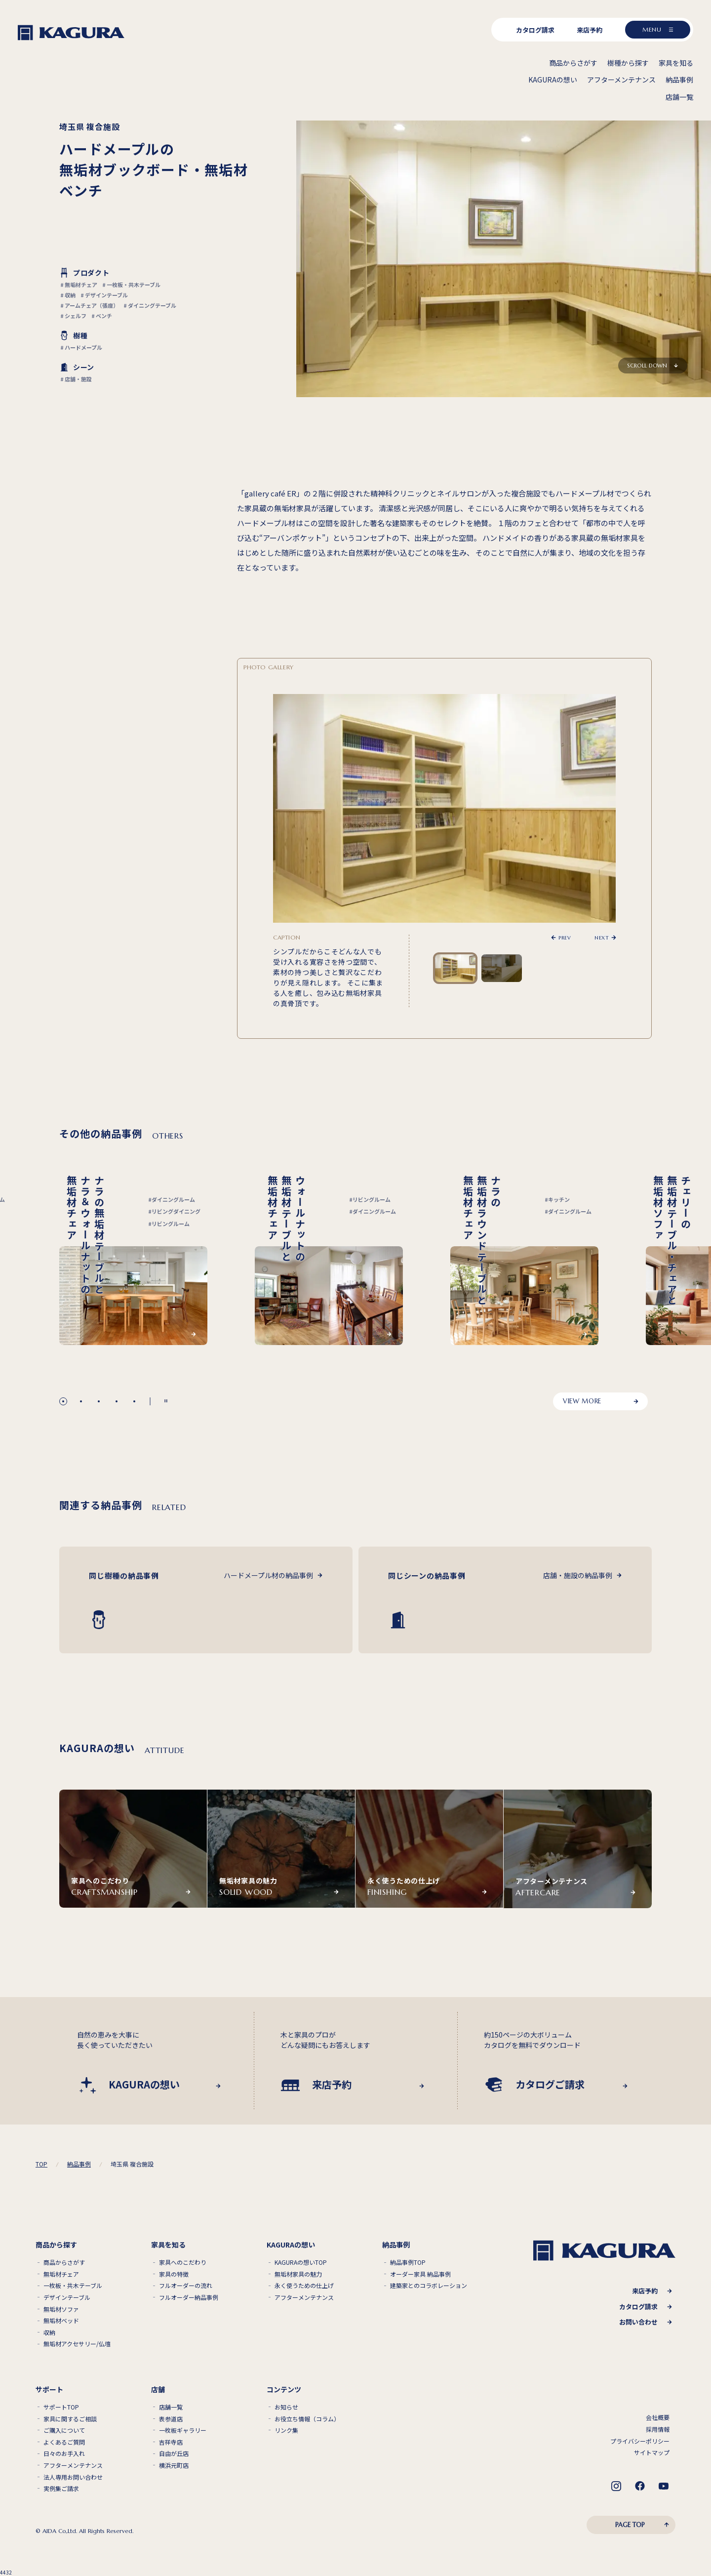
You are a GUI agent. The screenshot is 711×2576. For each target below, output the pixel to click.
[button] (63, 1401)
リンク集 (286, 2430)
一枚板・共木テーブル (72, 2286)
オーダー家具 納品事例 (420, 2274)
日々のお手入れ (64, 2453)
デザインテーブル (66, 2297)
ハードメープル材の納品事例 (268, 1575)
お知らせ (286, 2407)
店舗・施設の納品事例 (577, 1575)
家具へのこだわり (182, 2262)
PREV (564, 937)
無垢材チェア (61, 2274)
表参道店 (171, 2419)
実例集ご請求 (61, 2489)
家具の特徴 (174, 2274)
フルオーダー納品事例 (188, 2297)
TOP (41, 2164)
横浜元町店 (174, 2465)
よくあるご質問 (64, 2442)
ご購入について (64, 2430)
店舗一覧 (171, 2407)
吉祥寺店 (171, 2442)
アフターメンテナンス (304, 2297)
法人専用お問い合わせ (73, 2477)
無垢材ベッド (61, 2321)
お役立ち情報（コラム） (307, 2419)
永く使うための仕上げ (304, 2286)
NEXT (601, 937)
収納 (49, 2332)
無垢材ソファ (61, 2309)
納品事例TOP (408, 2262)
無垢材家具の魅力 (298, 2274)
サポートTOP (61, 2407)
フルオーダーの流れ (185, 2286)
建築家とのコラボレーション (428, 2286)
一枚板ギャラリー (182, 2430)
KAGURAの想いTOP (301, 2262)
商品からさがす (64, 2262)
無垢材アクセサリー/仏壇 (77, 2344)
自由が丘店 (174, 2453)
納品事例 (79, 2164)
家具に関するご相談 (70, 2419)
